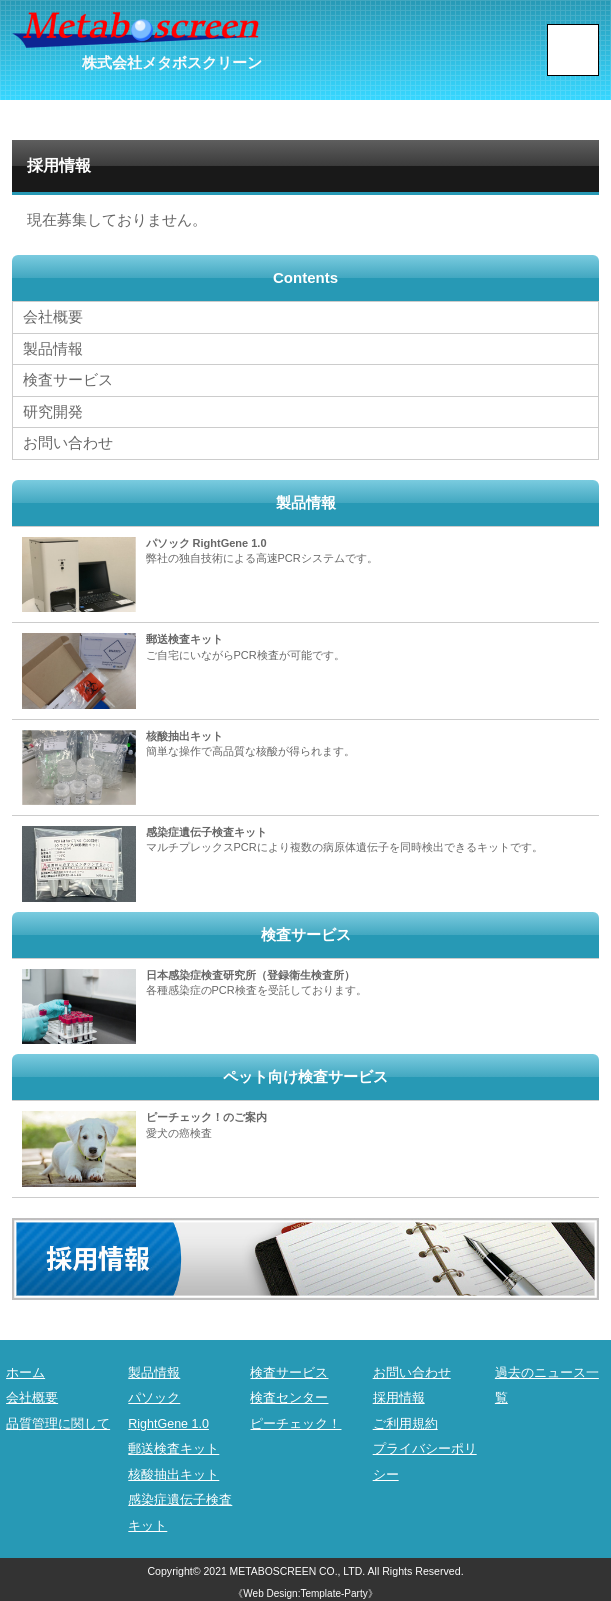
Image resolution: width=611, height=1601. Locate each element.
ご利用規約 (405, 1420)
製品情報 (53, 347)
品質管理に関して (58, 1420)
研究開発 (53, 409)
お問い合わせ (68, 440)
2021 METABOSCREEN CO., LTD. (284, 1568)
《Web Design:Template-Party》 (305, 1590)
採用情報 (399, 1394)
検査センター (289, 1394)
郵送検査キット (173, 1445)
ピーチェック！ (295, 1420)
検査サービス (68, 378)
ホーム (25, 1369)
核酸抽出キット (173, 1471)
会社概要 (53, 316)
